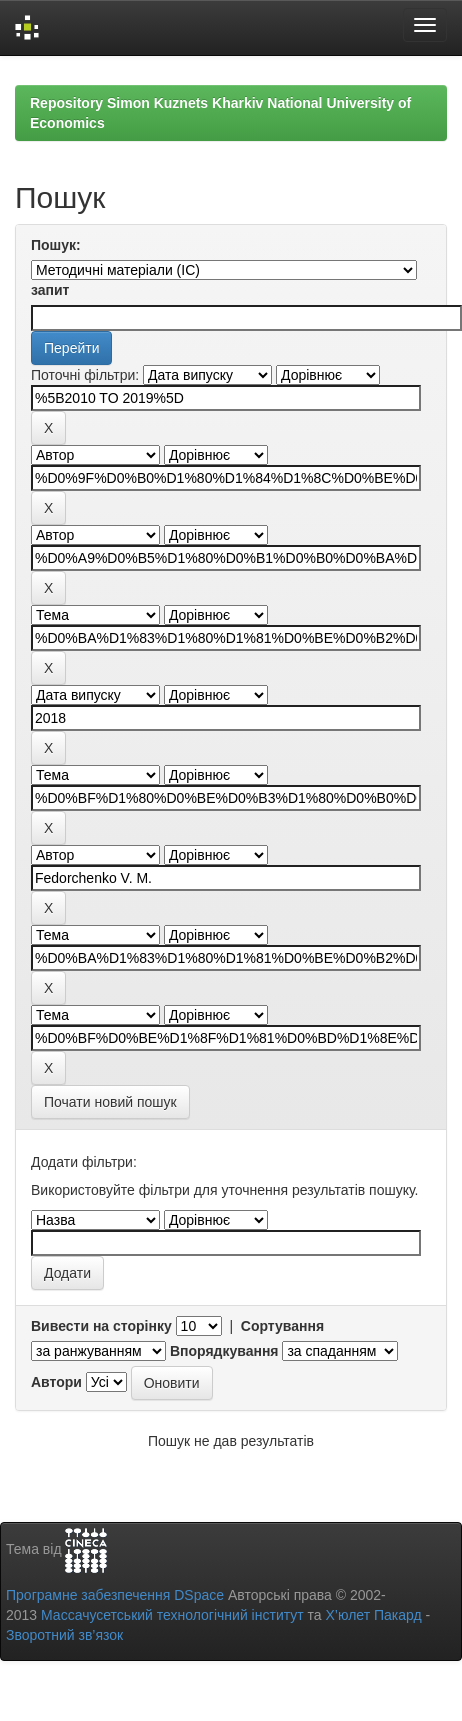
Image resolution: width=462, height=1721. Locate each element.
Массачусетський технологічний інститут (172, 1615)
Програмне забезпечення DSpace (115, 1595)
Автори (56, 1382)
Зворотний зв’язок (64, 1635)
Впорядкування (224, 1351)
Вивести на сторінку (101, 1326)
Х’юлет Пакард (374, 1615)
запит (50, 290)
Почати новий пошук (110, 1102)
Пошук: (56, 245)
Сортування (282, 1326)
